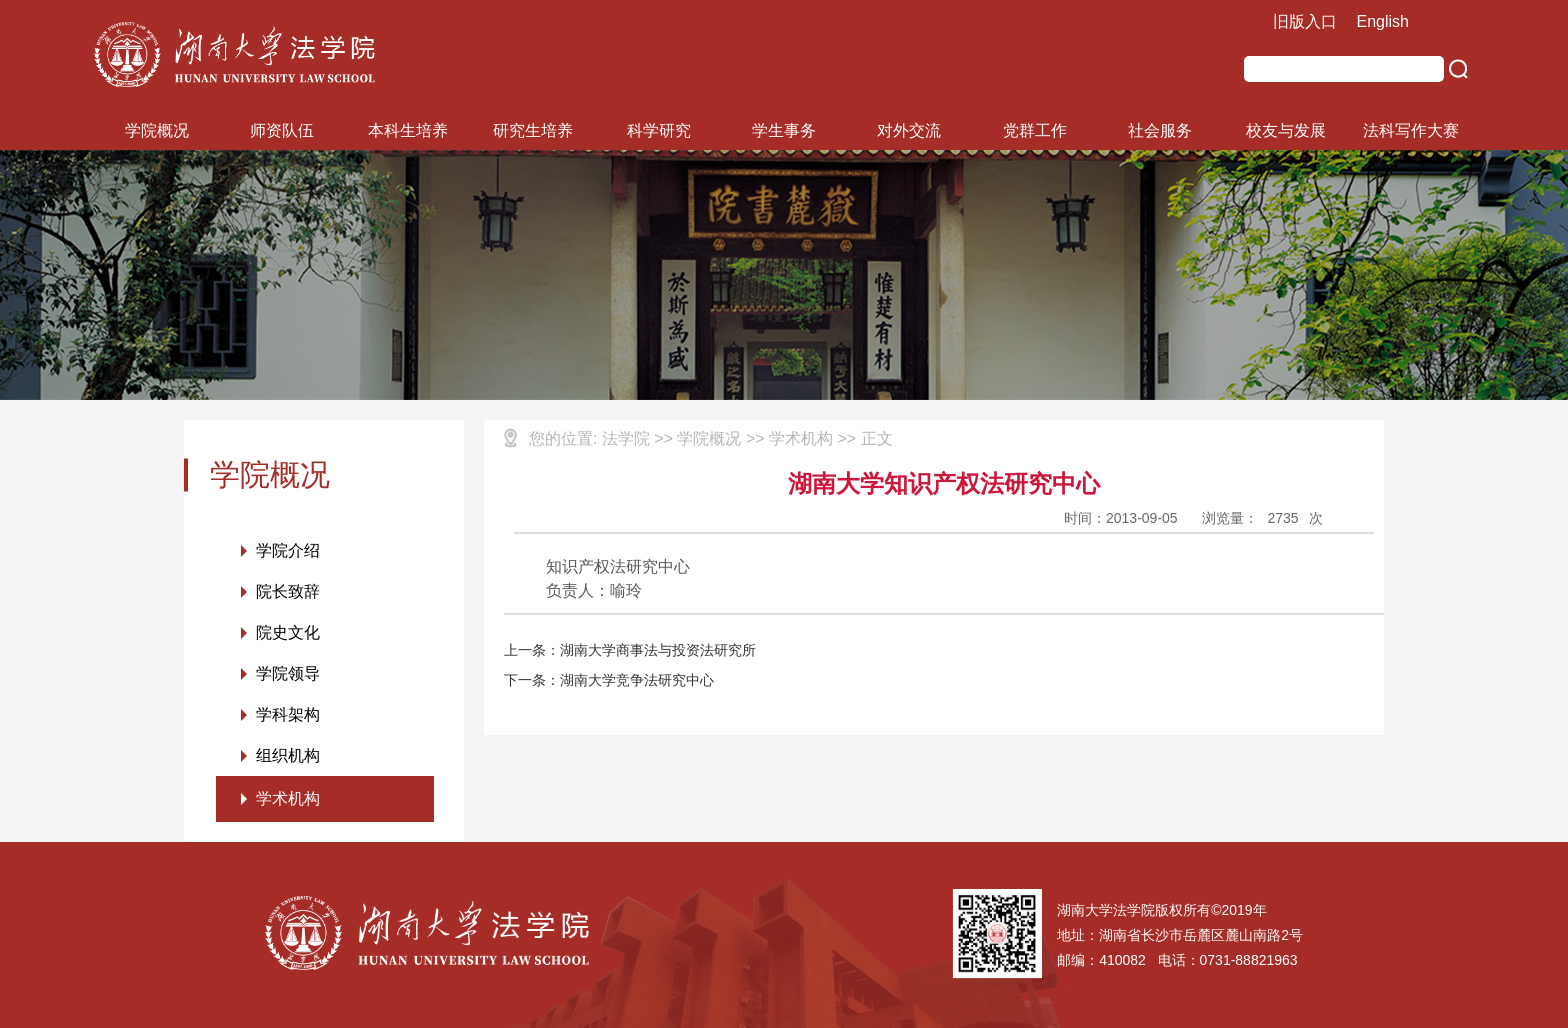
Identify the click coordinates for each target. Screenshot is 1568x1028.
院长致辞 (288, 591)
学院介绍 (288, 550)
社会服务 (1160, 130)
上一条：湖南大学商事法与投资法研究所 (630, 650)
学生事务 (784, 130)
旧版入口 (1305, 21)
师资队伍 (282, 130)
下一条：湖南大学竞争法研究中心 (609, 680)
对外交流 (909, 130)
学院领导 (288, 673)
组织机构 (288, 755)
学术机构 (288, 798)
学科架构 (288, 714)
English (1383, 21)
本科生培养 (408, 130)
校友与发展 (1286, 130)
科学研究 (659, 130)
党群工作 (1035, 130)
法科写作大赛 (1411, 130)
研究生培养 (533, 130)
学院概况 (157, 130)
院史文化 (288, 632)
